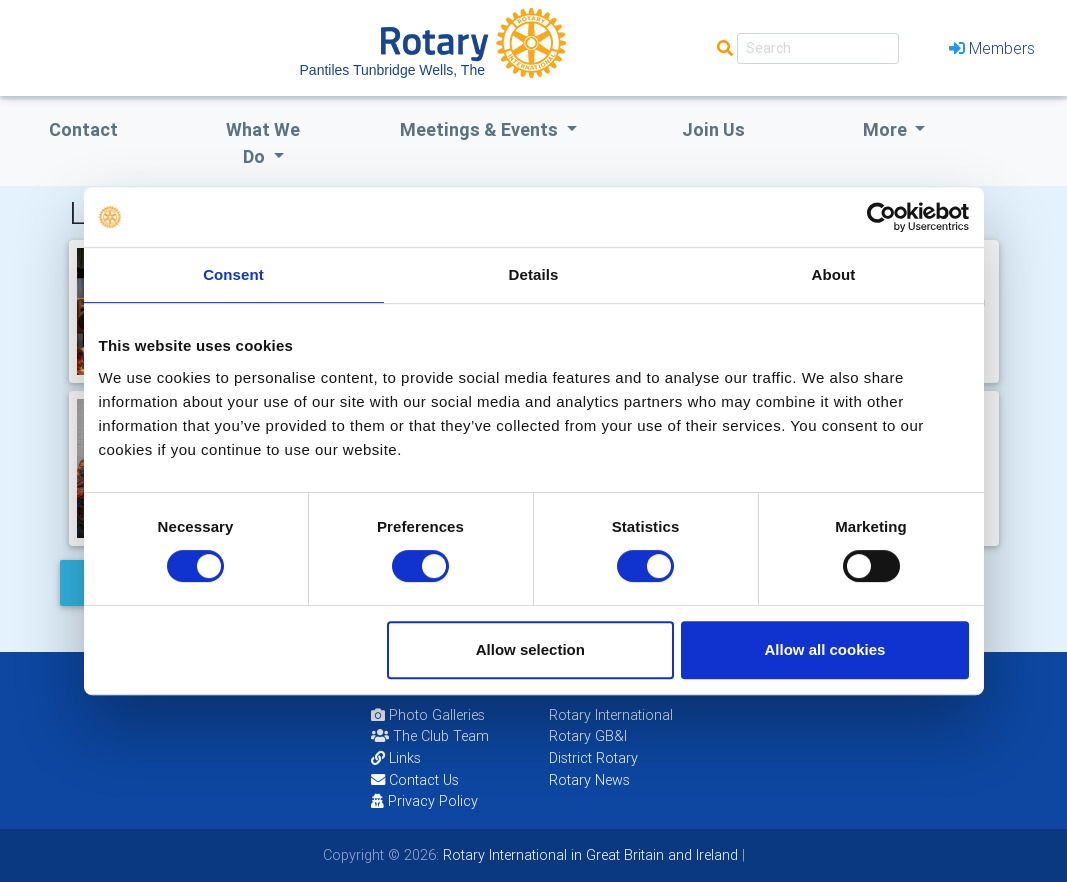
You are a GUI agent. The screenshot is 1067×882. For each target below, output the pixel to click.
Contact (83, 129)
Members (992, 48)
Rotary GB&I (588, 736)
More (887, 129)
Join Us (713, 129)
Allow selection (530, 649)
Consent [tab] (233, 274)
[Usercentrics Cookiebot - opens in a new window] (881, 217)
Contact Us (415, 780)
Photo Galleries (428, 715)
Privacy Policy (424, 801)
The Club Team (430, 736)
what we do (263, 143)
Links (396, 758)
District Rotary (593, 758)
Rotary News (589, 780)
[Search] (818, 48)
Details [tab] (534, 274)
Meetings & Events (481, 129)
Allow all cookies (825, 649)
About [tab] (834, 274)
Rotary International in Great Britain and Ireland (588, 855)
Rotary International (611, 715)
